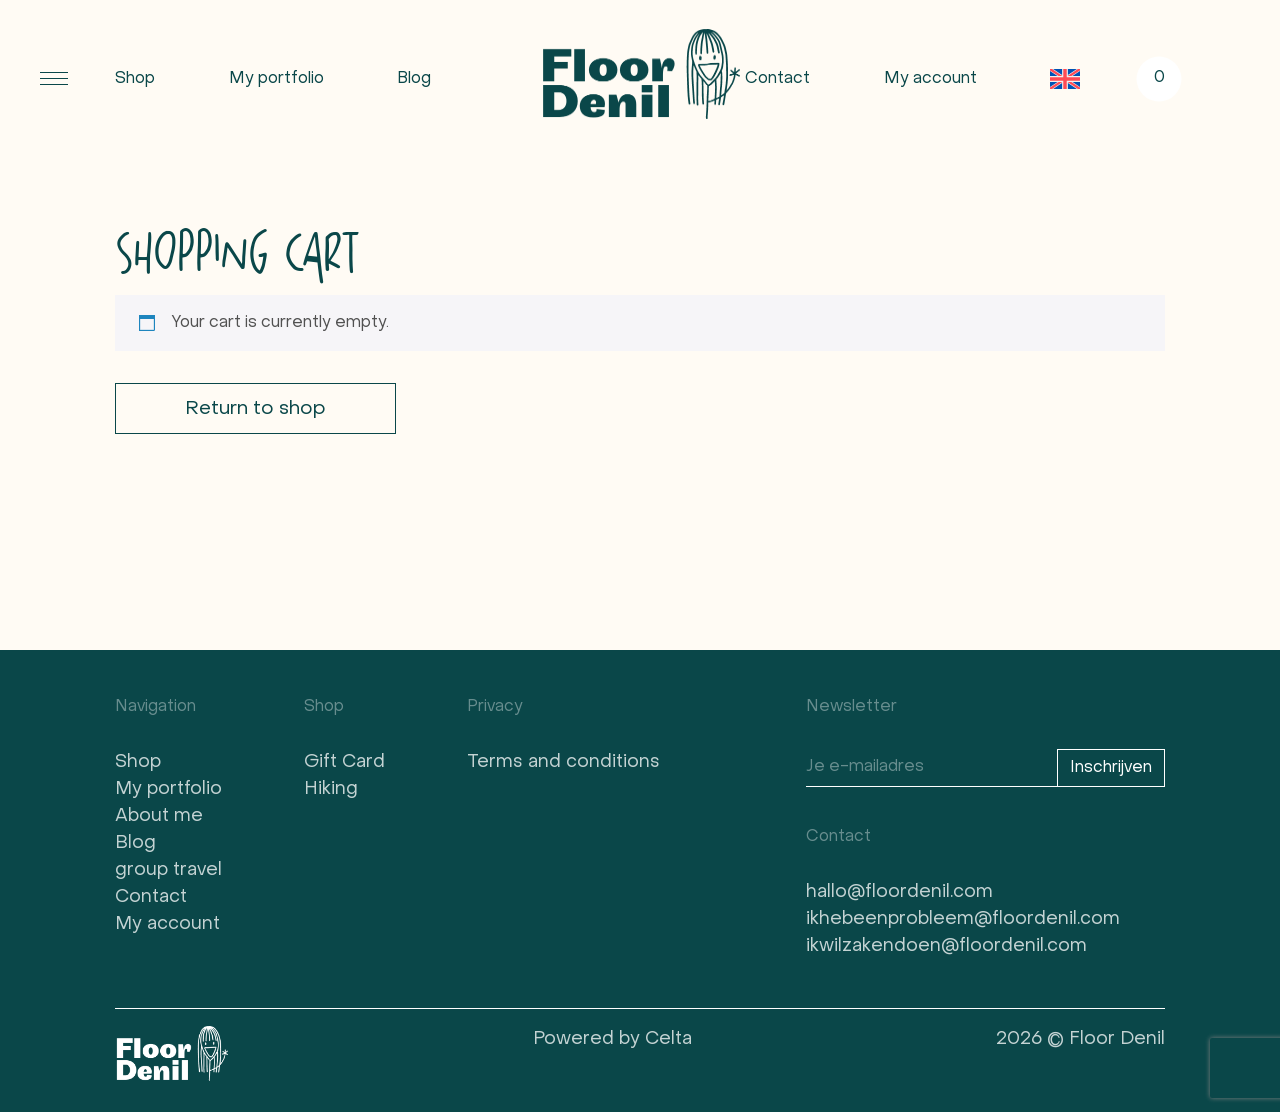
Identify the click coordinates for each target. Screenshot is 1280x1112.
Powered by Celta (612, 1039)
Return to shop (255, 409)
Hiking (331, 789)
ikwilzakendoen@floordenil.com (946, 946)
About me (159, 816)
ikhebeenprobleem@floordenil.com (963, 919)
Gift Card (344, 762)
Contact (777, 79)
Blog (414, 79)
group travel (168, 870)
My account (930, 79)
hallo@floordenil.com (899, 892)
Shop (135, 79)
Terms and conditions (563, 762)
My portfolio (276, 79)
